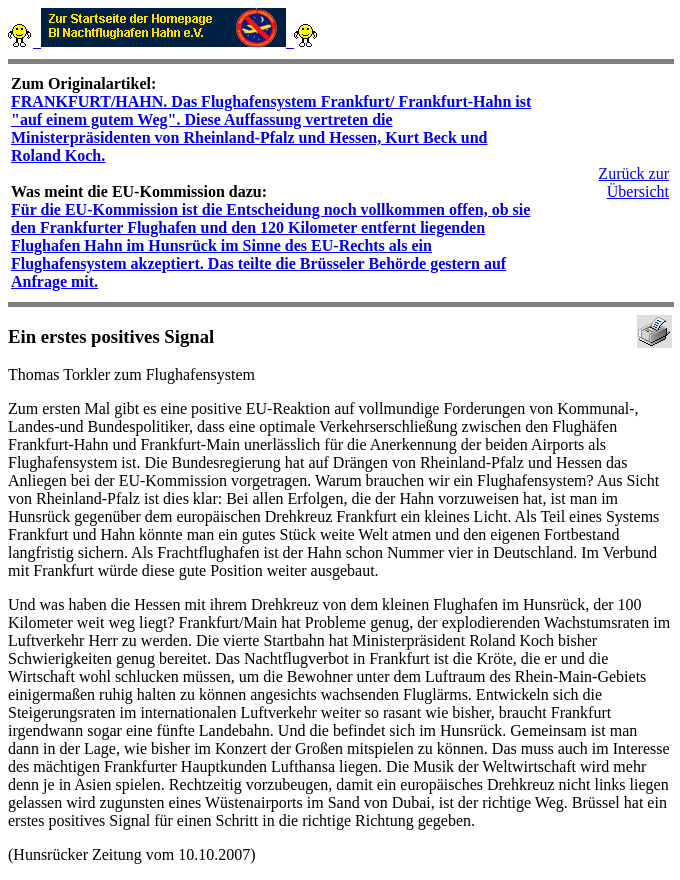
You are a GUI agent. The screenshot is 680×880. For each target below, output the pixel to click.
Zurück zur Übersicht (633, 182)
